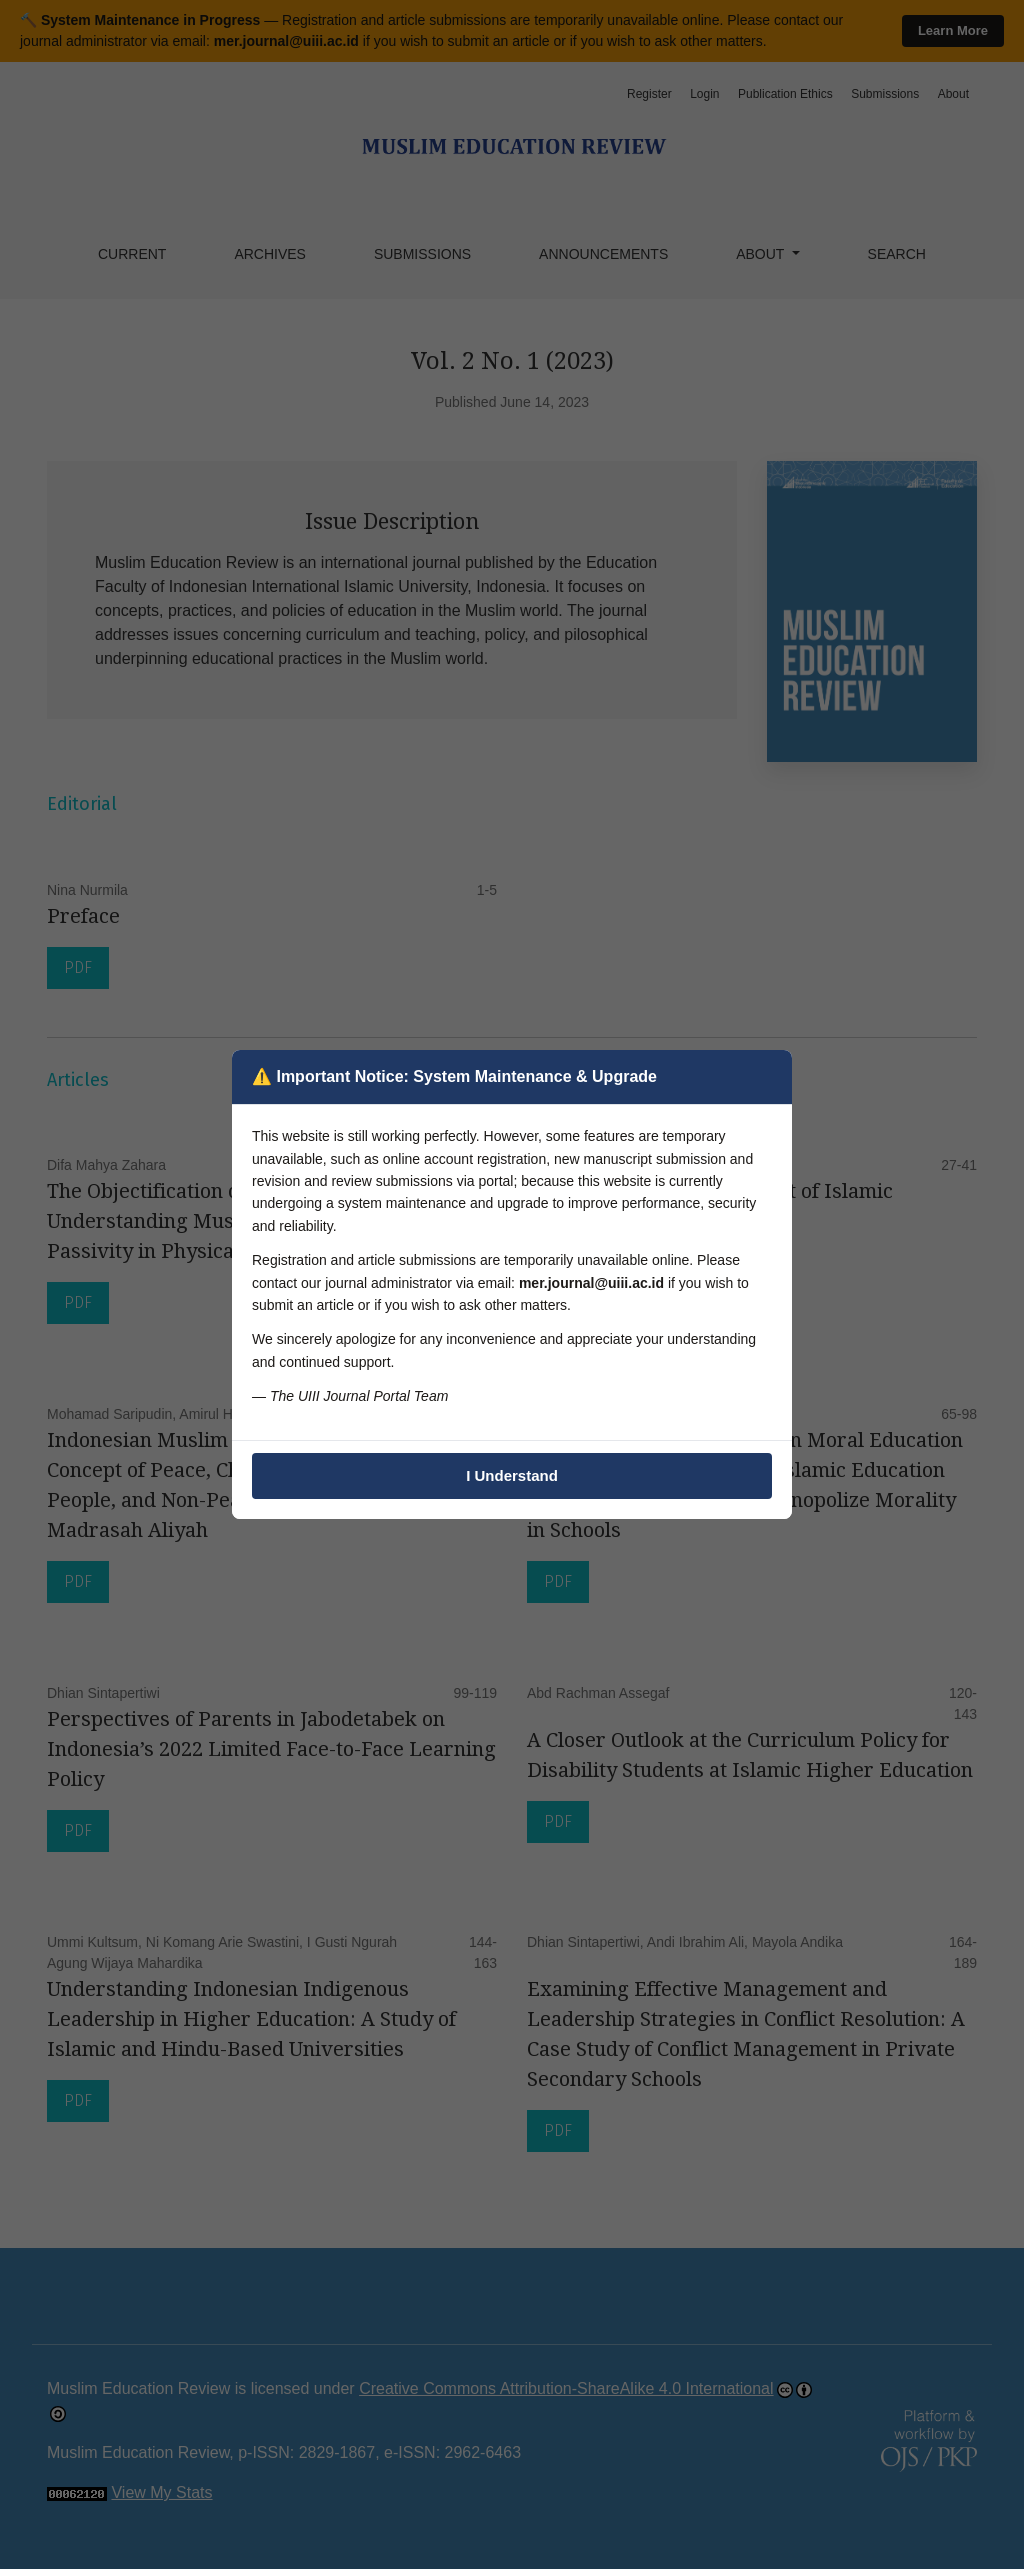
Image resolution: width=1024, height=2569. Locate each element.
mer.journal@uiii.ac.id (591, 1283)
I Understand (512, 1475)
